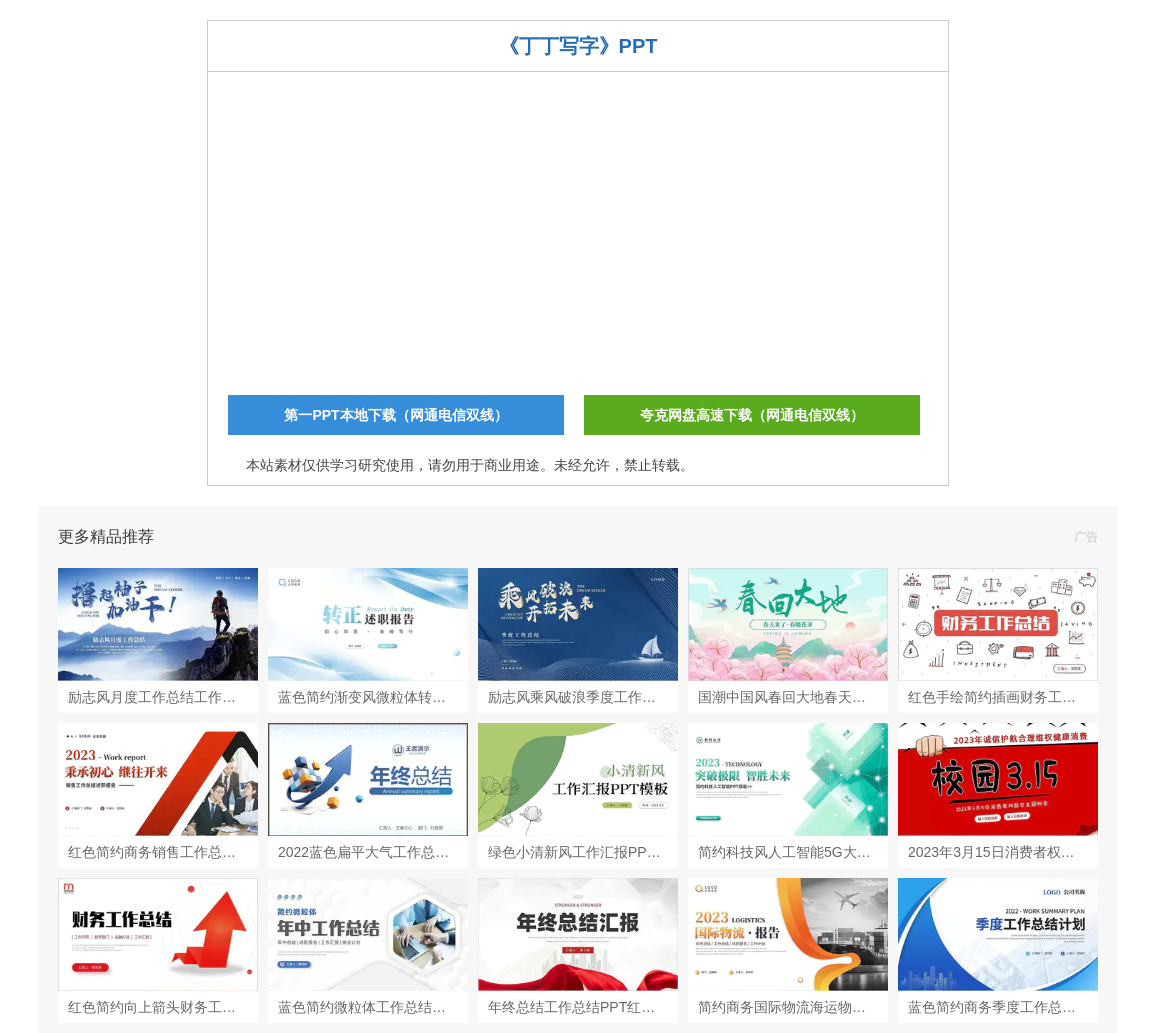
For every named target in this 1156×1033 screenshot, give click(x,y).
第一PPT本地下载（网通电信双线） (395, 415)
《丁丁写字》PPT (578, 46)
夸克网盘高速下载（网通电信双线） (752, 415)
